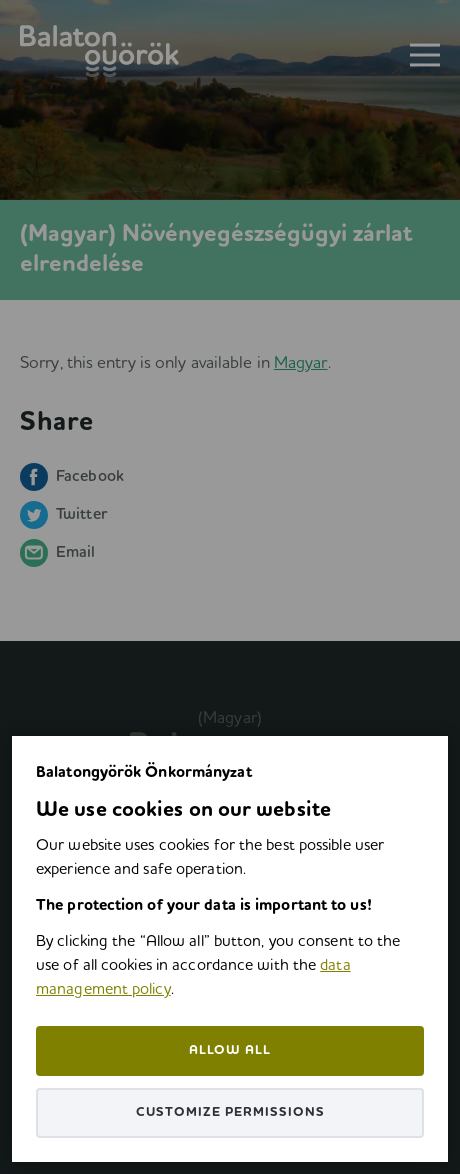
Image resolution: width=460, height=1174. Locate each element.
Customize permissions (230, 1112)
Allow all (230, 1050)
